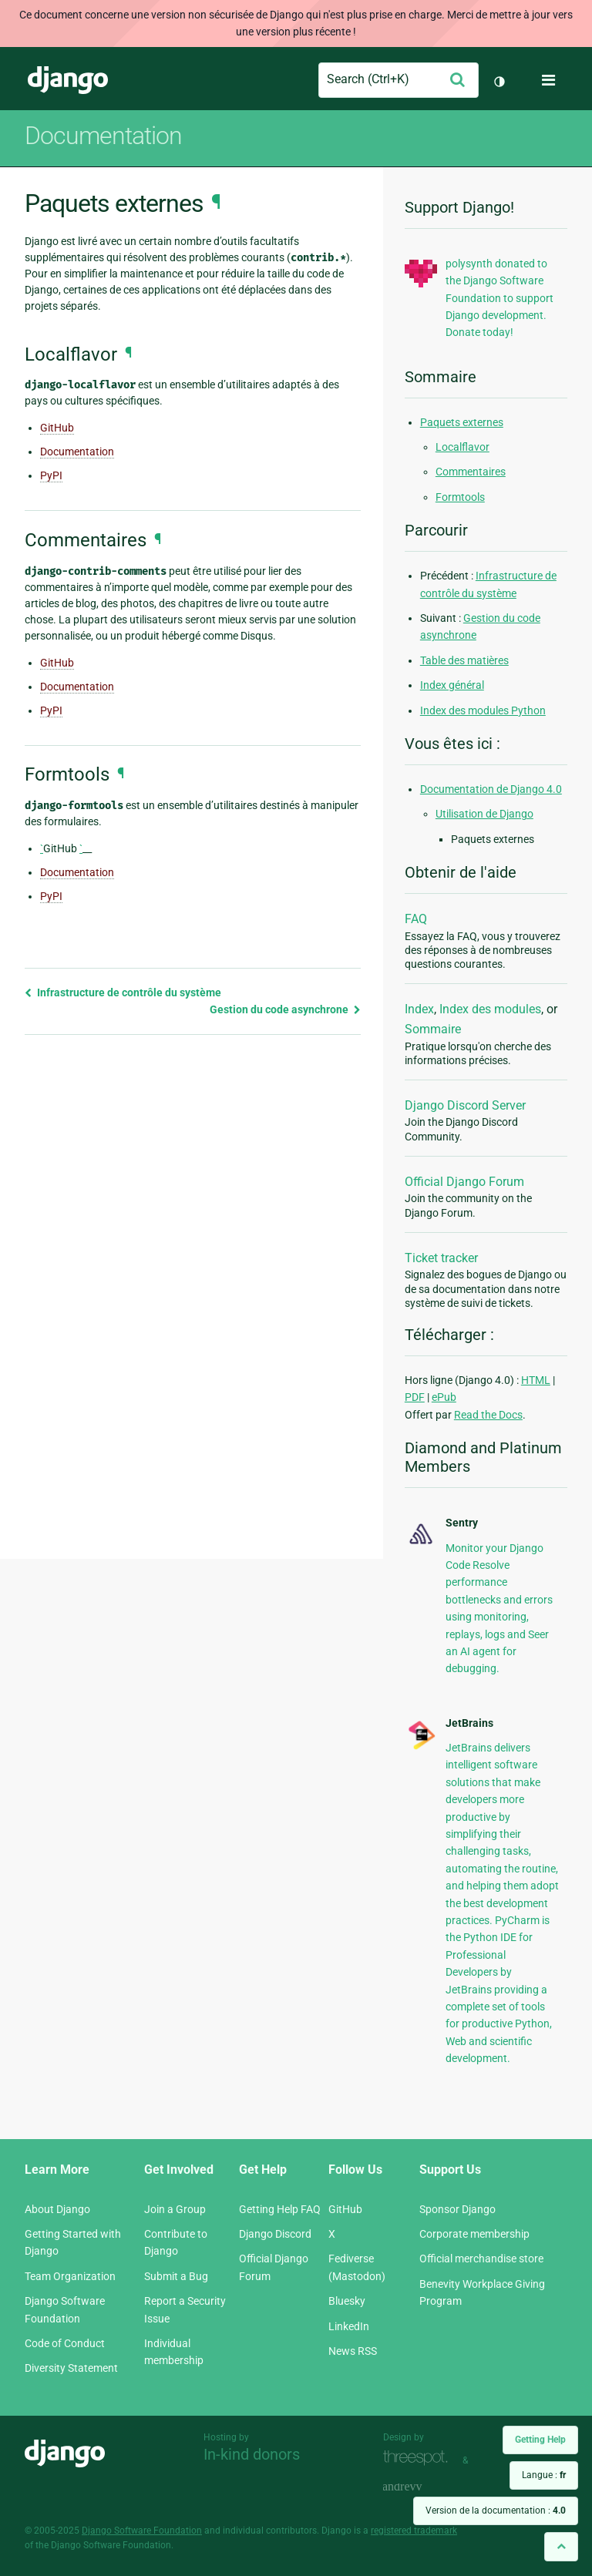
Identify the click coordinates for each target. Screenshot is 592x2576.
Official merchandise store (481, 2258)
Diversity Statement (71, 2368)
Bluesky (346, 2301)
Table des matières (464, 660)
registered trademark (414, 2530)
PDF (415, 1397)
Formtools (460, 497)
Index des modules (490, 1009)
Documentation (103, 135)
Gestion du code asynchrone (285, 1009)
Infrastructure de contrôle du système (123, 992)
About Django (57, 2209)
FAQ (416, 919)
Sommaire (433, 1029)
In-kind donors (252, 2454)
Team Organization (70, 2276)
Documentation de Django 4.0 (491, 789)
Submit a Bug (176, 2276)
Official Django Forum (464, 1181)
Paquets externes (461, 422)
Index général (452, 685)
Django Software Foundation (142, 2530)
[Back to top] (561, 2546)
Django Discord (275, 2234)
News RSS (352, 2351)
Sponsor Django (457, 2209)
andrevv (419, 2487)
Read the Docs (488, 1415)
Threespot (419, 2458)
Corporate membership (474, 2234)
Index (419, 1009)
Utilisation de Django (484, 814)
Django (68, 80)
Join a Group (175, 2209)
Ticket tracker (441, 1258)
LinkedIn (348, 2326)
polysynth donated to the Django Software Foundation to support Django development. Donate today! (499, 298)
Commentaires (471, 471)
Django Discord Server (465, 1105)
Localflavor (462, 447)
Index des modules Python (483, 710)
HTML (535, 1380)
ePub (444, 1397)
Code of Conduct (65, 2343)
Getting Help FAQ (280, 2209)
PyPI (51, 475)
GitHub (57, 427)
